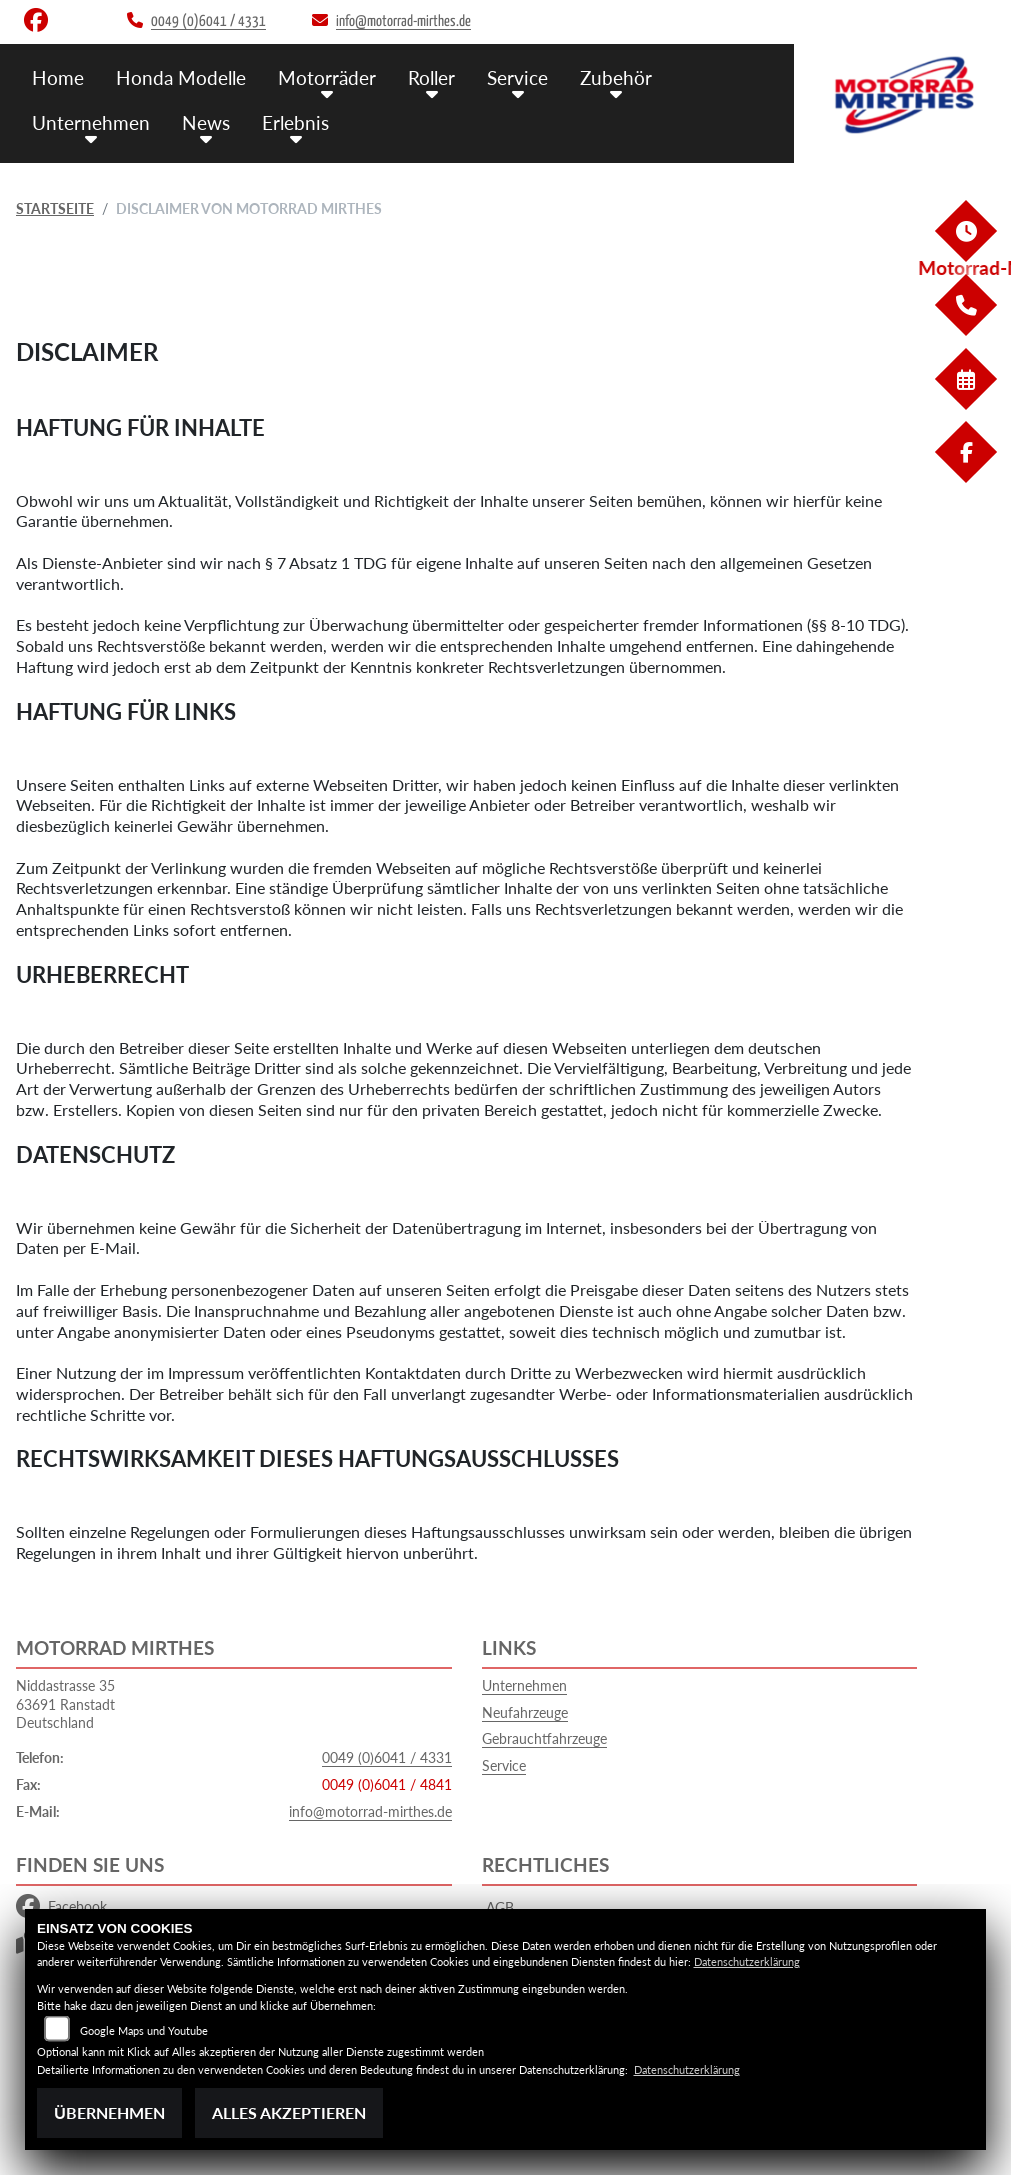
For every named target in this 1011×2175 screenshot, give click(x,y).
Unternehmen (91, 122)
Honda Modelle (181, 77)
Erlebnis (295, 122)
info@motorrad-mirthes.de (370, 1811)
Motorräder (327, 77)
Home (58, 77)
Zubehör (616, 77)
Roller (431, 77)
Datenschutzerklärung (747, 1961)
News (206, 122)
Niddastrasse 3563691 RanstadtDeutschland (65, 1704)
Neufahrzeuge (525, 1712)
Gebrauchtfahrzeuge (544, 1738)
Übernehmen (109, 2112)
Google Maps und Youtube (144, 2030)
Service (517, 77)
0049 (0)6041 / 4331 (387, 1757)
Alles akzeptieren (289, 2112)
